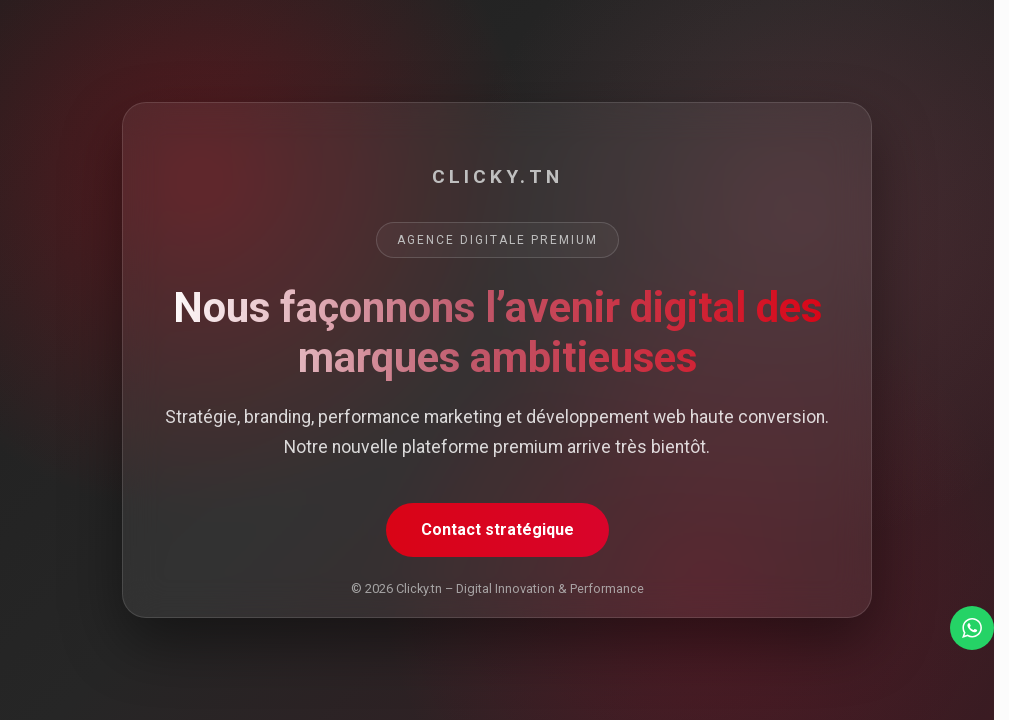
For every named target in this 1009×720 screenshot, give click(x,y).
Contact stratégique (497, 529)
